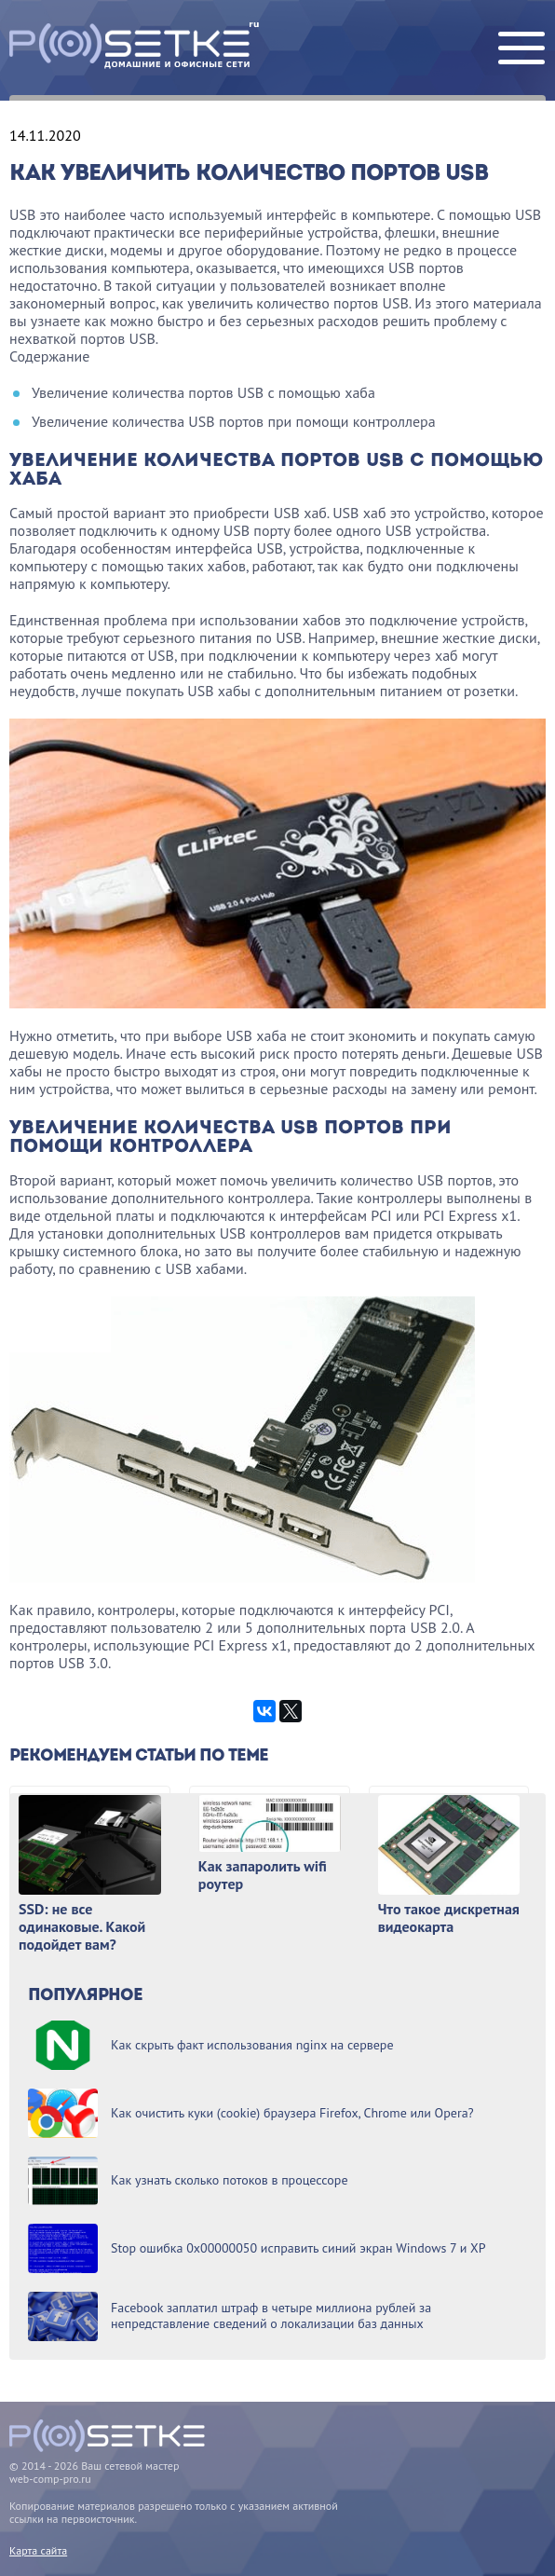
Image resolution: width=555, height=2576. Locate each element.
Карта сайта (38, 2550)
